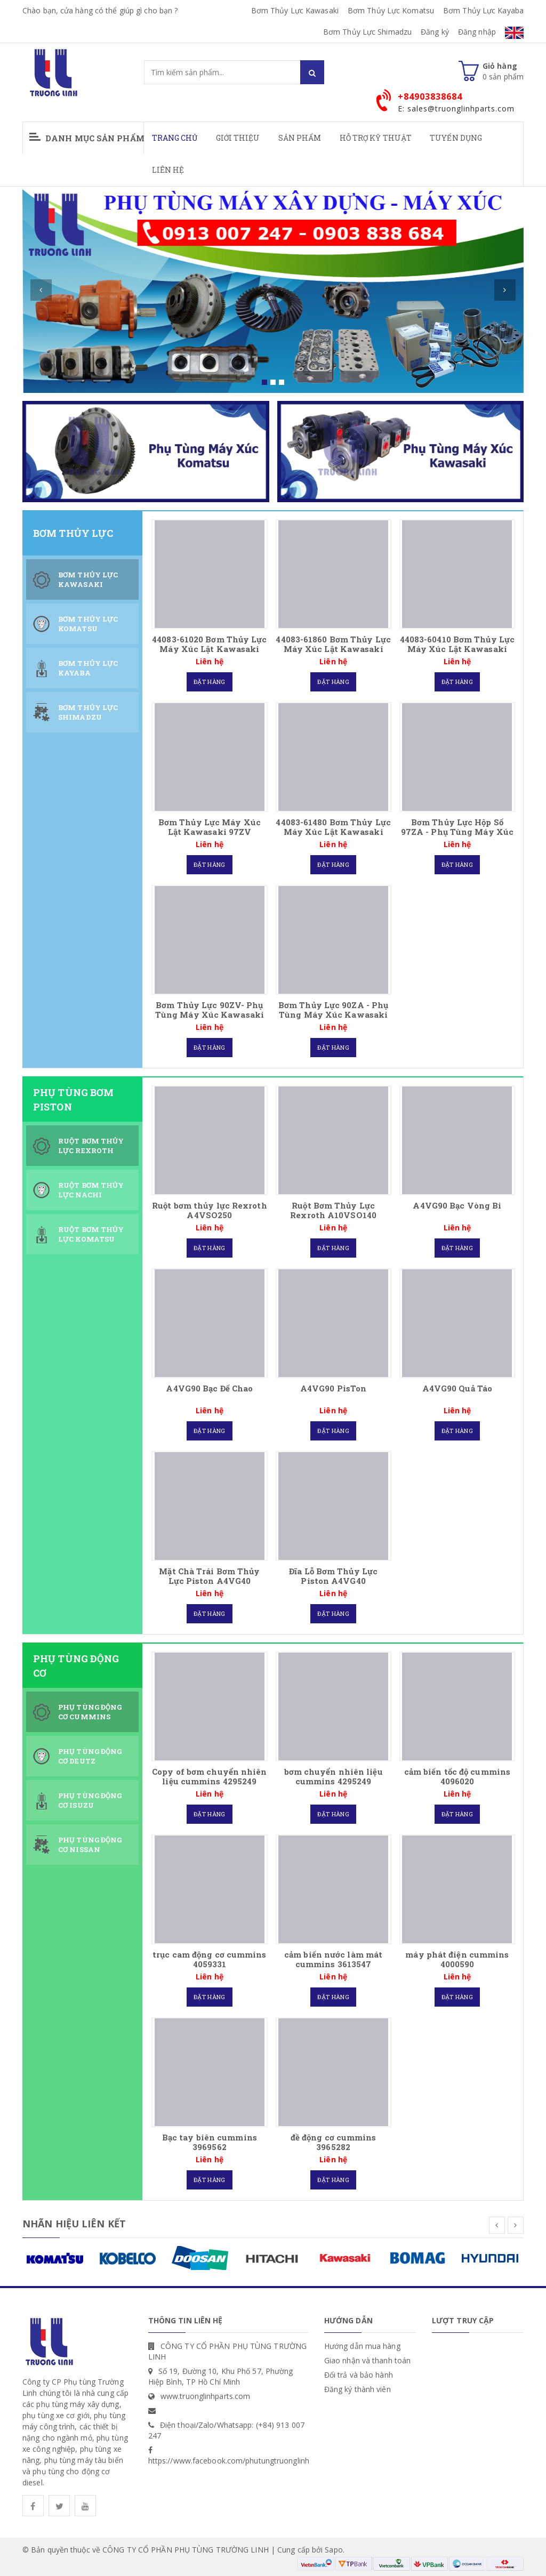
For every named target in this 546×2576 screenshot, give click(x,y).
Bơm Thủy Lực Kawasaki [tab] (88, 580)
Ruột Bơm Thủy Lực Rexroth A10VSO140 (333, 1210)
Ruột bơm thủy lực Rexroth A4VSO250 (209, 1210)
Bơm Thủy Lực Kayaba (483, 10)
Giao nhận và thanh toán (367, 2360)
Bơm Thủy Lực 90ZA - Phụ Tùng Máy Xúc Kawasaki (333, 1010)
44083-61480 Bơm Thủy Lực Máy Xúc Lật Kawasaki (333, 827)
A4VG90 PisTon (333, 1388)
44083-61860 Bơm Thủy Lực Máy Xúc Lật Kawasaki (333, 644)
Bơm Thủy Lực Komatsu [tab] (88, 624)
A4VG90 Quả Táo (457, 1388)
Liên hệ (168, 170)
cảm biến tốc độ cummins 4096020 (457, 1776)
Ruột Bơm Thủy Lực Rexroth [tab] (91, 1146)
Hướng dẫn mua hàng (362, 2346)
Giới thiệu (238, 138)
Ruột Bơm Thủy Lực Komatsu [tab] (91, 1234)
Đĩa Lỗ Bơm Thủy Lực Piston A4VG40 (333, 1576)
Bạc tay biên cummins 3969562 (209, 2142)
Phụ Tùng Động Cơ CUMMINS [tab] (90, 1712)
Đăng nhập (477, 32)
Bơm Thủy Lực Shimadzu (367, 32)
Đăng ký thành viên (357, 2389)
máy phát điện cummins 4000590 (457, 1959)
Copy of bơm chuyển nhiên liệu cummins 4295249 (209, 1776)
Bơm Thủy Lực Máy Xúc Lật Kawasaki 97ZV (209, 827)
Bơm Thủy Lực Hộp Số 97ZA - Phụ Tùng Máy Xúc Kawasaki (457, 832)
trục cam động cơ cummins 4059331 (209, 1959)
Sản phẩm (300, 138)
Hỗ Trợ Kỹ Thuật (376, 138)
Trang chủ (175, 138)
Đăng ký (435, 32)
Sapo (333, 2550)
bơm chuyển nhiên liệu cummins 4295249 (333, 1776)
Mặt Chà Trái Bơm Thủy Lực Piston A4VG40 (209, 1576)
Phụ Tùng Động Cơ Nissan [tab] (90, 1845)
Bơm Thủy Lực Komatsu (391, 10)
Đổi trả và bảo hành (358, 2375)
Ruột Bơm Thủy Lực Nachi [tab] (91, 1190)
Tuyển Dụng (456, 138)
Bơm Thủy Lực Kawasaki (295, 10)
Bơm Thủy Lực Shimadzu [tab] (88, 712)
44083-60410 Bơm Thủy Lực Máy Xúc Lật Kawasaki (457, 644)
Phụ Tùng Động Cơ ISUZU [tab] (90, 1800)
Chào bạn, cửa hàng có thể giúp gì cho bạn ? (100, 10)
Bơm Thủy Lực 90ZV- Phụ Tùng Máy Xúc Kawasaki (209, 1010)
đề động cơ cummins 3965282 (333, 2142)
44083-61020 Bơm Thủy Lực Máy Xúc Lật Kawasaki (209, 644)
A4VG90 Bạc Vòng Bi (457, 1205)
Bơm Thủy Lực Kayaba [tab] (88, 668)
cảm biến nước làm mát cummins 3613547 (333, 1959)
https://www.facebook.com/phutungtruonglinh (228, 2461)
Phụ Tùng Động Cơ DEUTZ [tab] (90, 1756)
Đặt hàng (209, 681)
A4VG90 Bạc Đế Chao (209, 1388)
